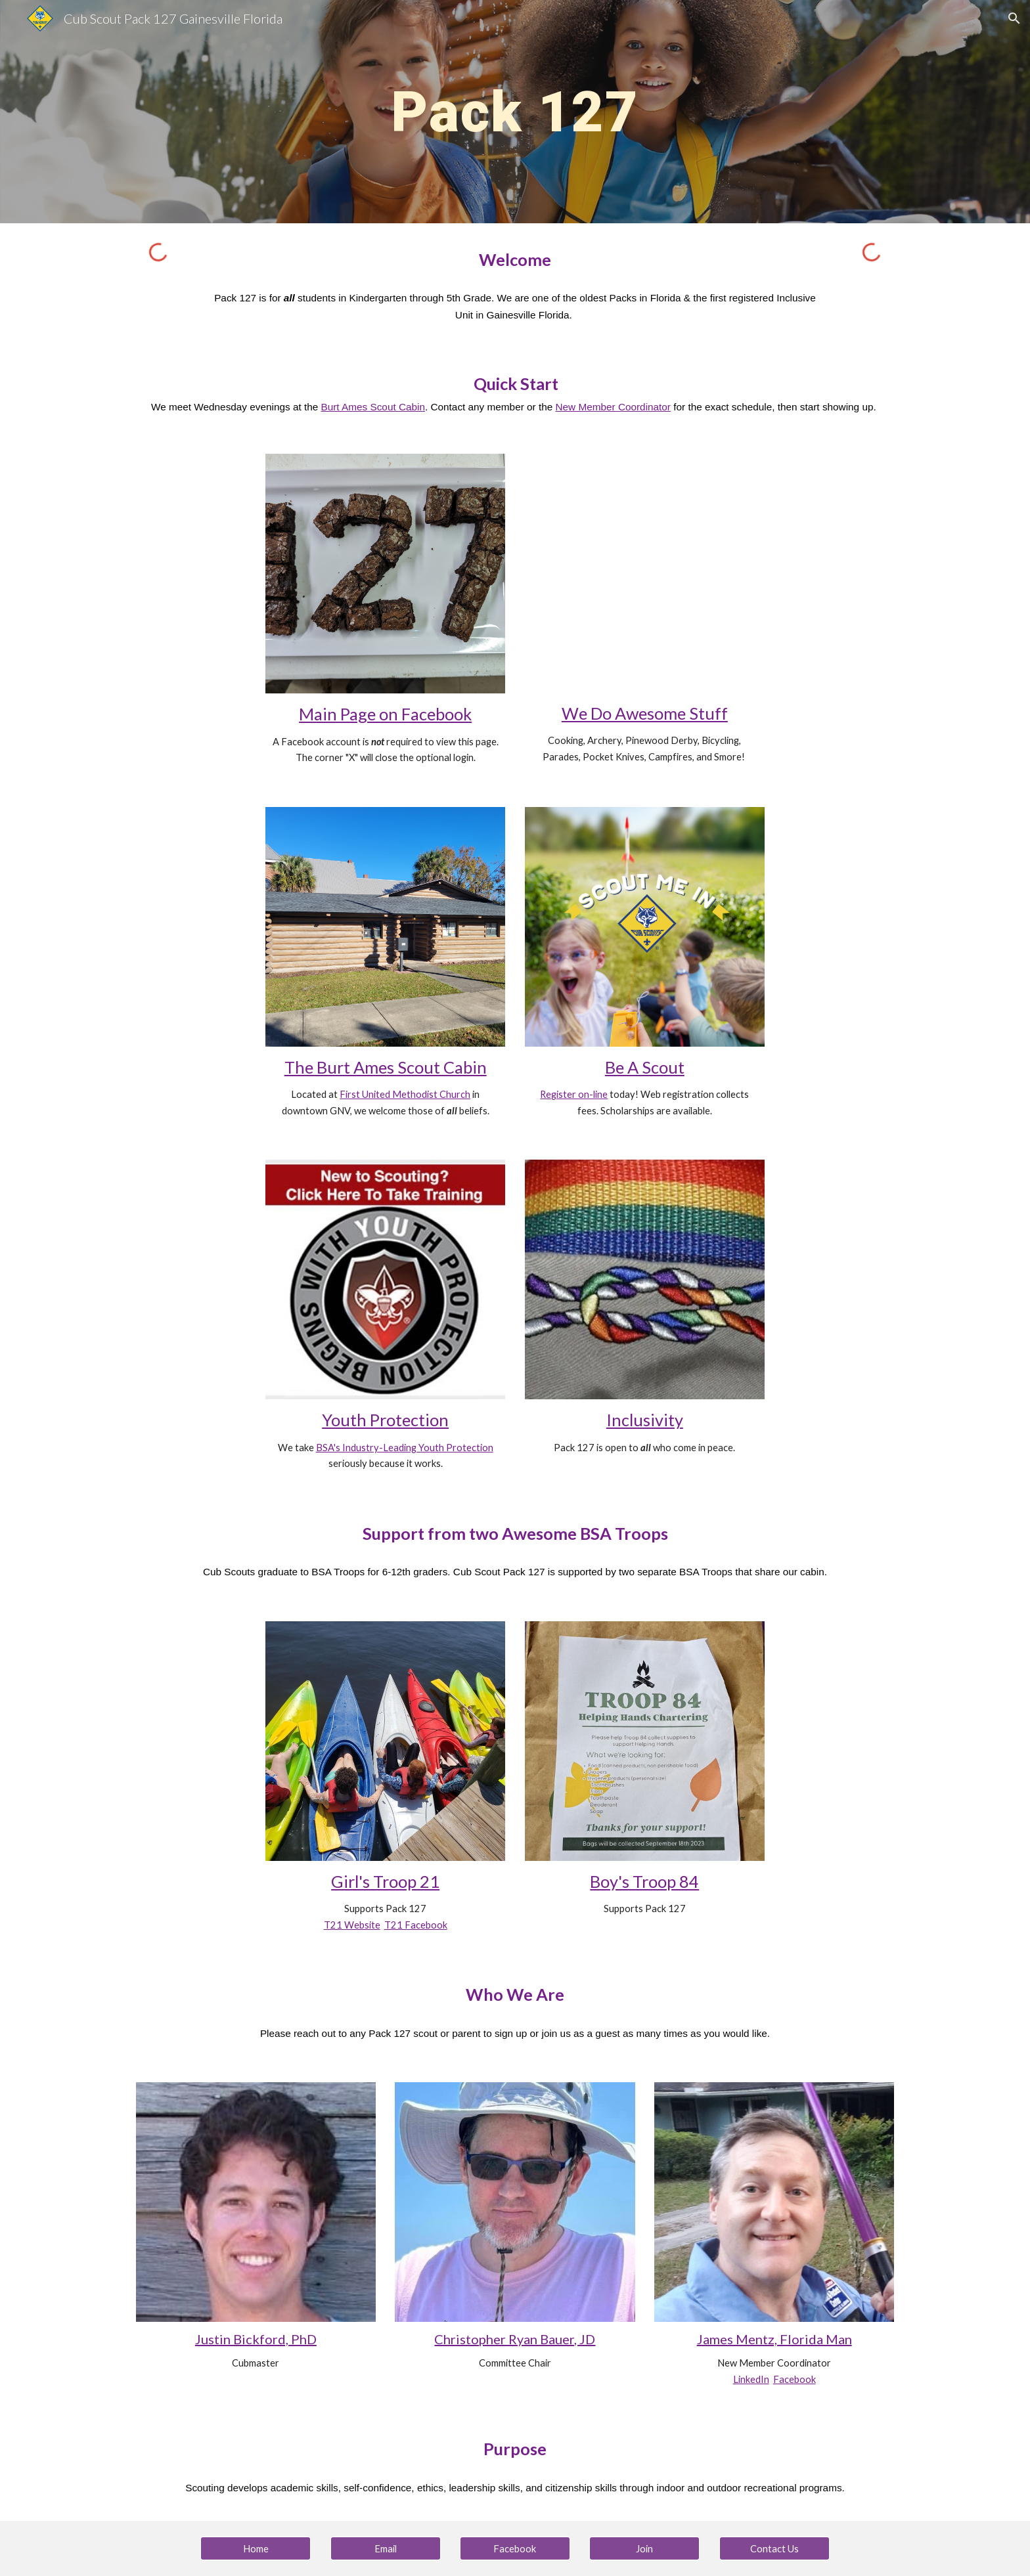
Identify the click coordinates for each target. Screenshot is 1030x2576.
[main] (515, 111)
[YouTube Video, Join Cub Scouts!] (645, 573)
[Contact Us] (774, 2548)
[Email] (385, 2548)
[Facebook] (515, 2548)
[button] (1014, 18)
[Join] (644, 2548)
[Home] (255, 2548)
